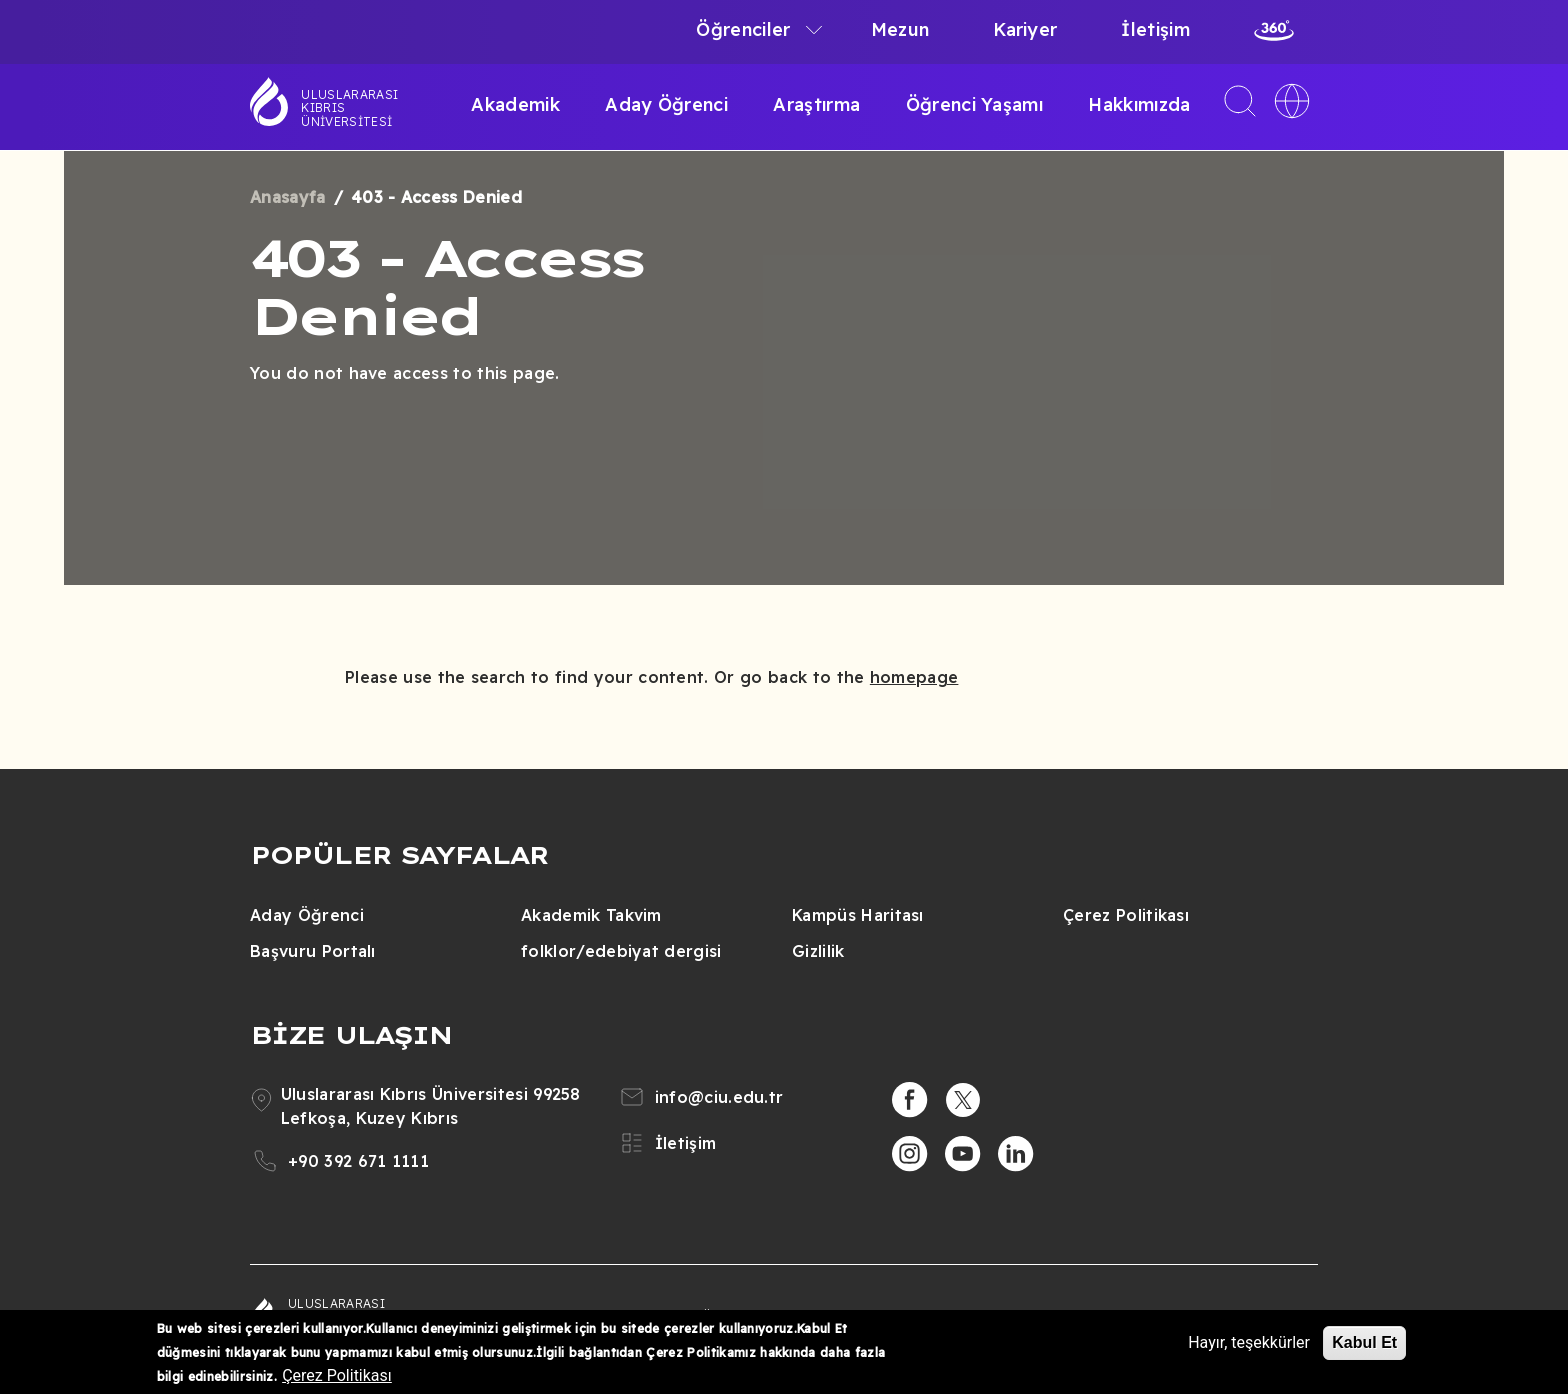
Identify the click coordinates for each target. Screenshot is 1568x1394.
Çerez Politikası (1126, 915)
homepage (914, 677)
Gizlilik (818, 951)
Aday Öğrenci (666, 104)
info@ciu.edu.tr (719, 1097)
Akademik (515, 104)
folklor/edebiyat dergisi (621, 951)
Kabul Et (1364, 1342)
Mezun (900, 29)
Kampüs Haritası (858, 915)
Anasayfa (288, 197)
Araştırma (816, 104)
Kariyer (1025, 29)
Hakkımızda (1139, 104)
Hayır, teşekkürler (1249, 1342)
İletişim (1155, 29)
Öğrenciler (743, 29)
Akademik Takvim (591, 915)
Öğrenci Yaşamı (974, 104)
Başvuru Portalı (313, 951)
